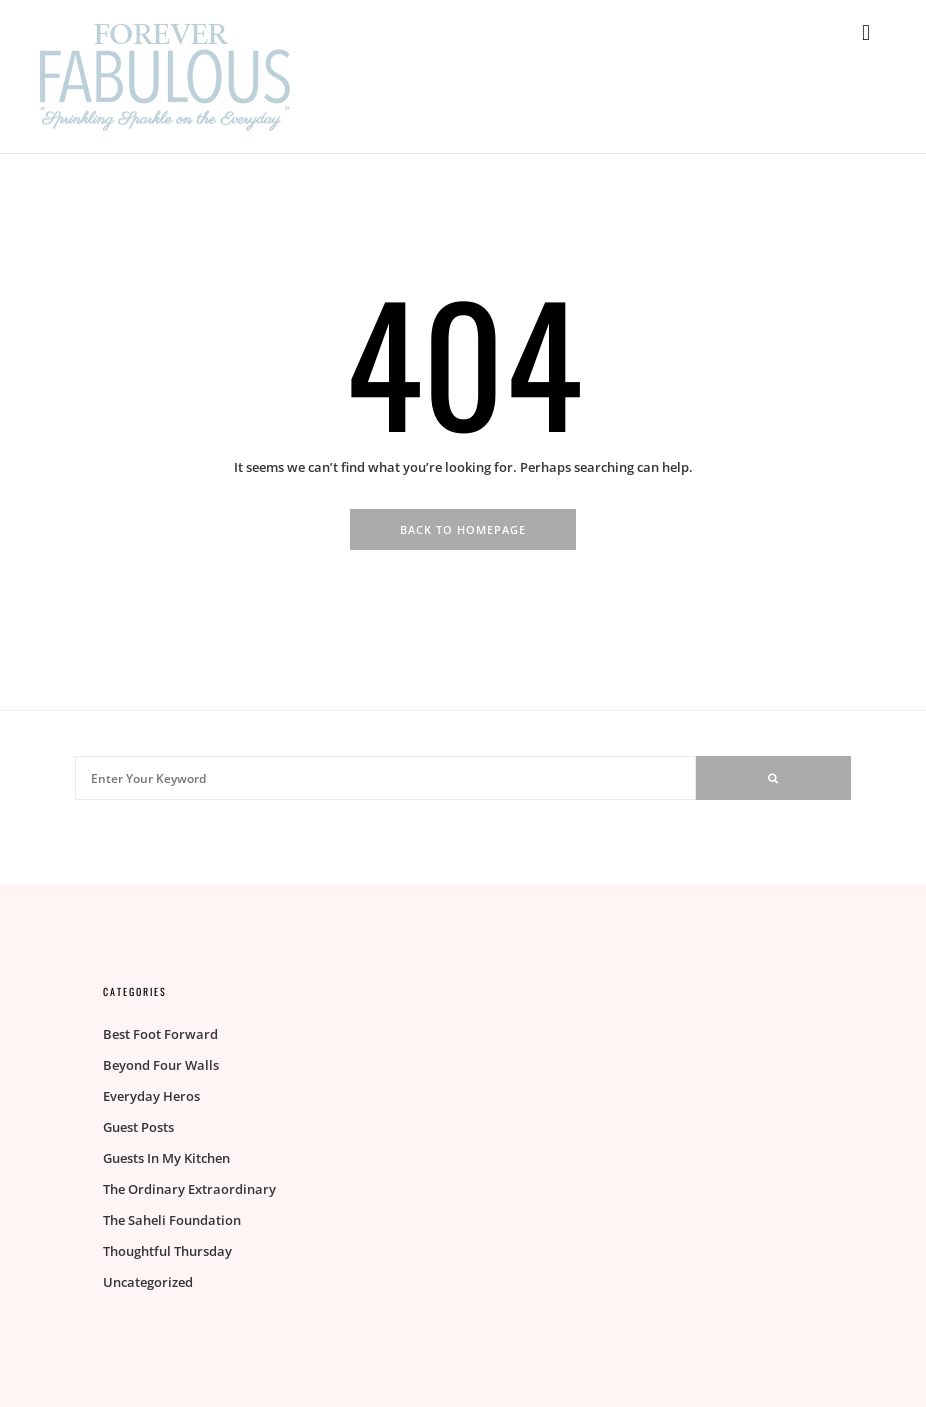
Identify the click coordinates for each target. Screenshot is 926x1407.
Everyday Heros (151, 1096)
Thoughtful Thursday (167, 1251)
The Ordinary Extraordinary (189, 1189)
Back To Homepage (463, 529)
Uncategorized (148, 1282)
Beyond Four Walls (161, 1065)
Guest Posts (138, 1127)
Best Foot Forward (160, 1034)
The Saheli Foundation (172, 1220)
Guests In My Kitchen (166, 1158)
